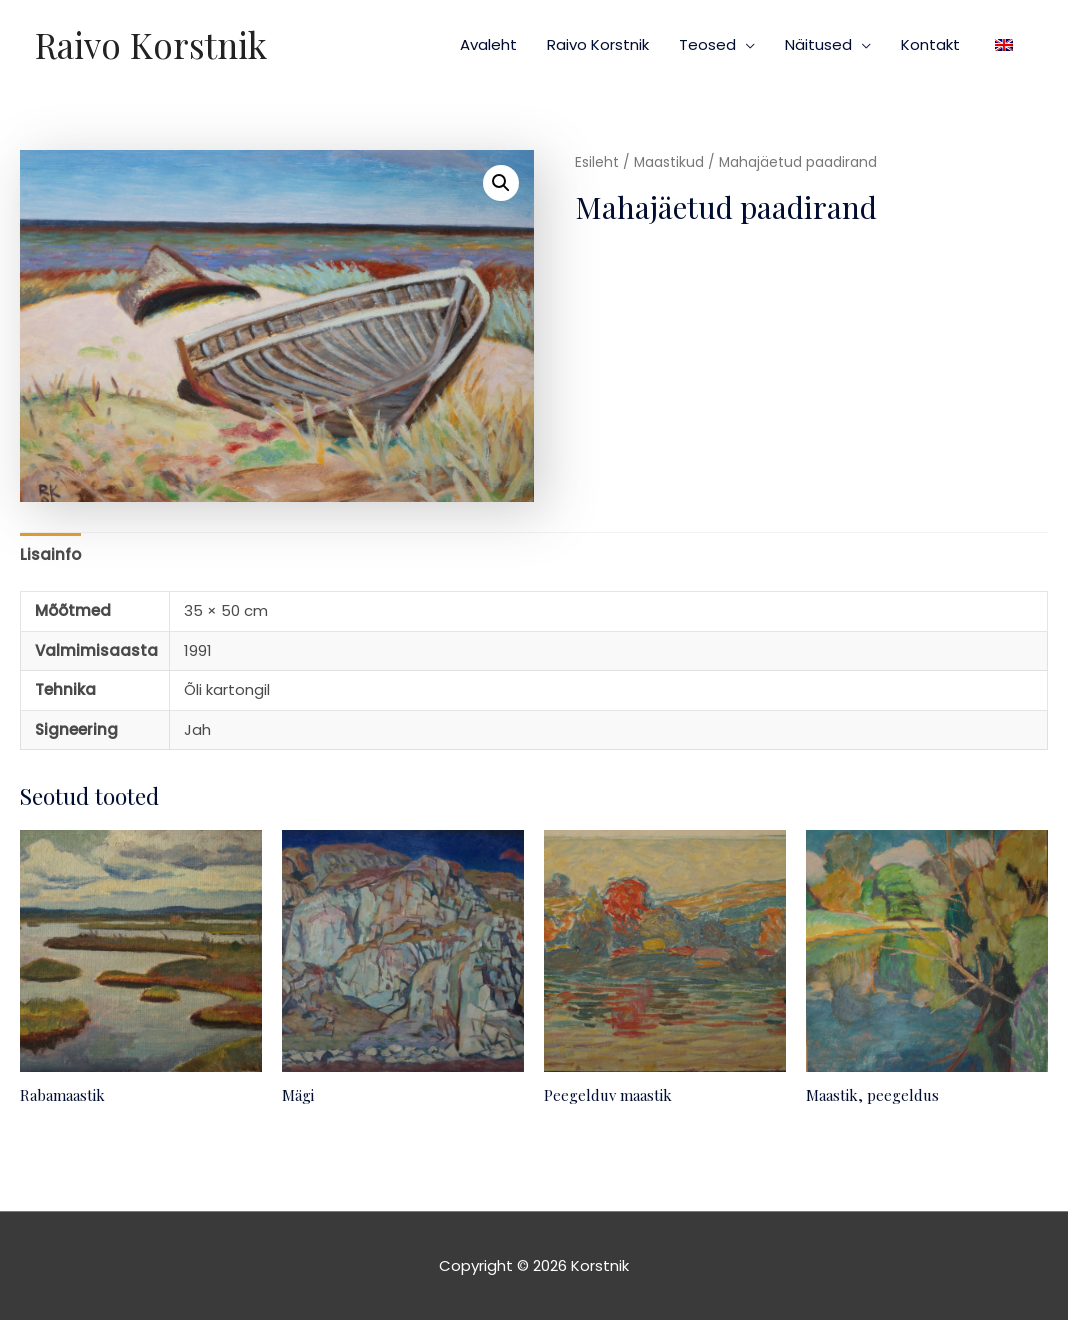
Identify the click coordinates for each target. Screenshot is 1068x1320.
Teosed (707, 44)
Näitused (818, 44)
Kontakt (930, 44)
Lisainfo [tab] (50, 554)
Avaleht (488, 44)
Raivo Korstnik (151, 44)
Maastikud (669, 162)
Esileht (597, 162)
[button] (501, 183)
